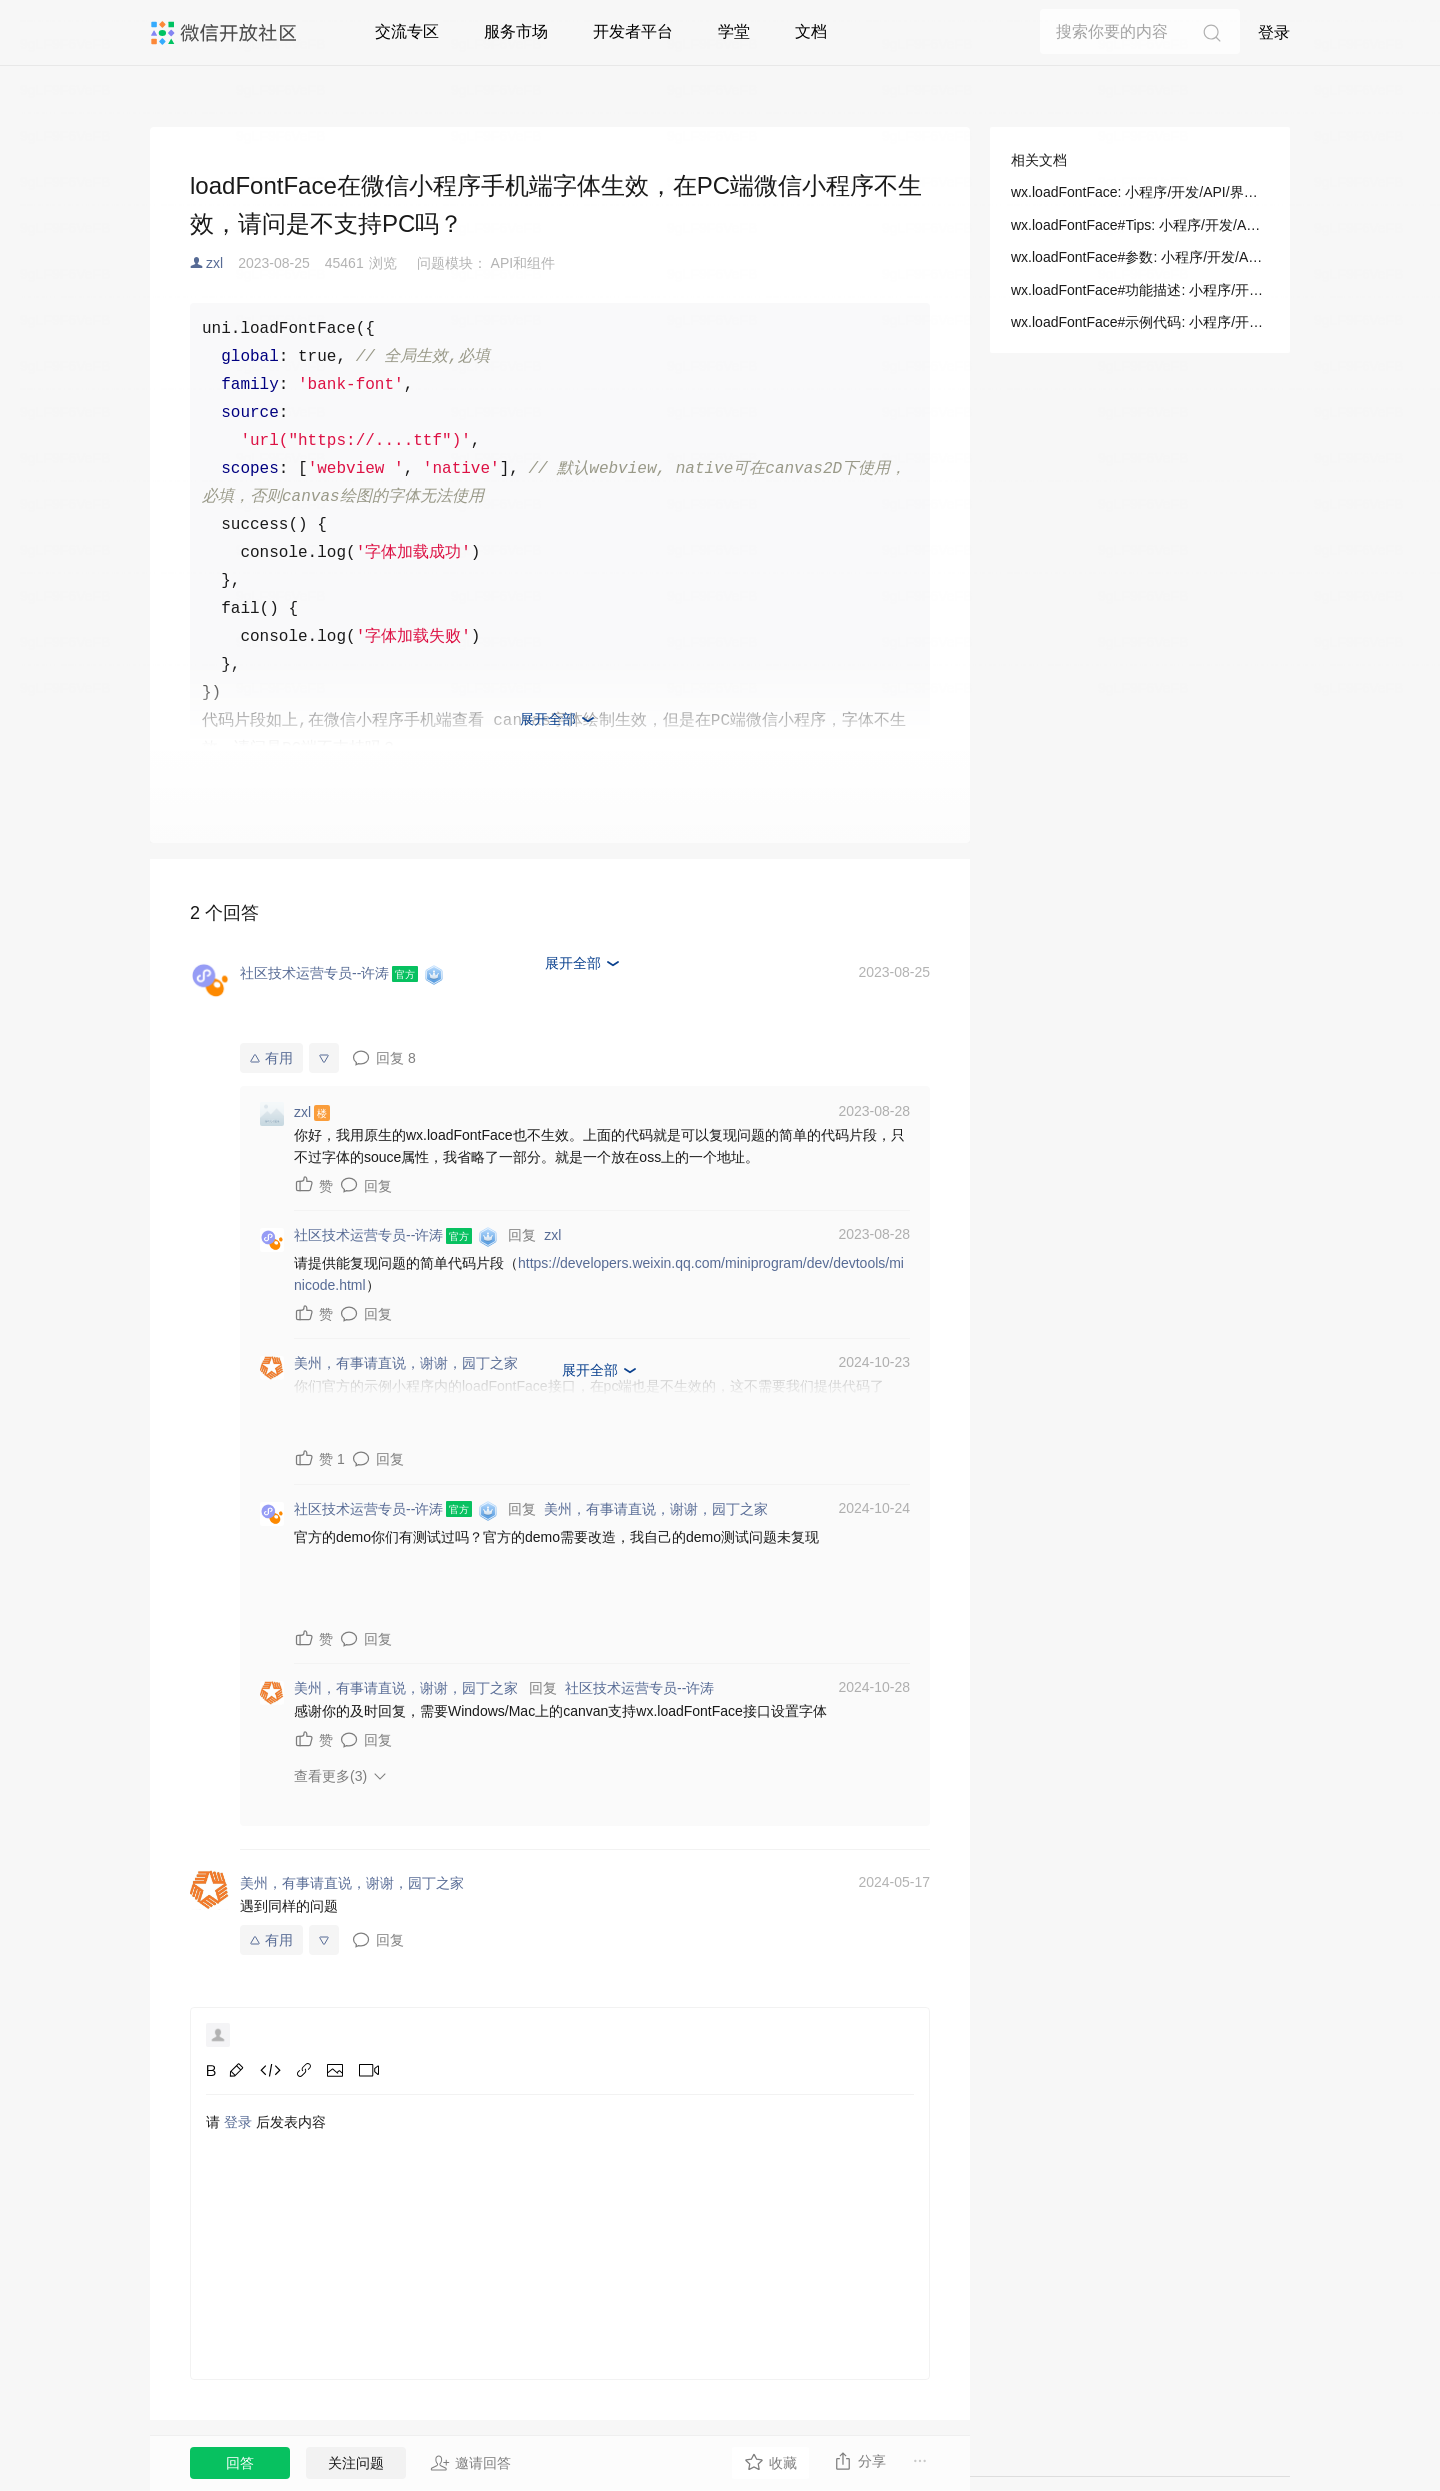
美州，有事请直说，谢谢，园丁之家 (656, 1509)
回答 (240, 2463)
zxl (214, 263)
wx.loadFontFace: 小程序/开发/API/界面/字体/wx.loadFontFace (1140, 192)
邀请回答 (470, 2463)
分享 (859, 2461)
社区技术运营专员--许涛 (639, 1688)
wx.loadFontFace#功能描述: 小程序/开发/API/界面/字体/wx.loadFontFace (1140, 290)
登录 (1274, 32)
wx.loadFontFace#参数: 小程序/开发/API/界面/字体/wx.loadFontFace (1140, 257)
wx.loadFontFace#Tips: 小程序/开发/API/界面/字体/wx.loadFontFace (1140, 225)
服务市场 (516, 31)
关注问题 (356, 2463)
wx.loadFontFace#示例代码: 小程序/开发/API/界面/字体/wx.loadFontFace (1140, 322)
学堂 (734, 31)
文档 (811, 31)
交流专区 (407, 31)
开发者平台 (633, 31)
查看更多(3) (330, 1776)
